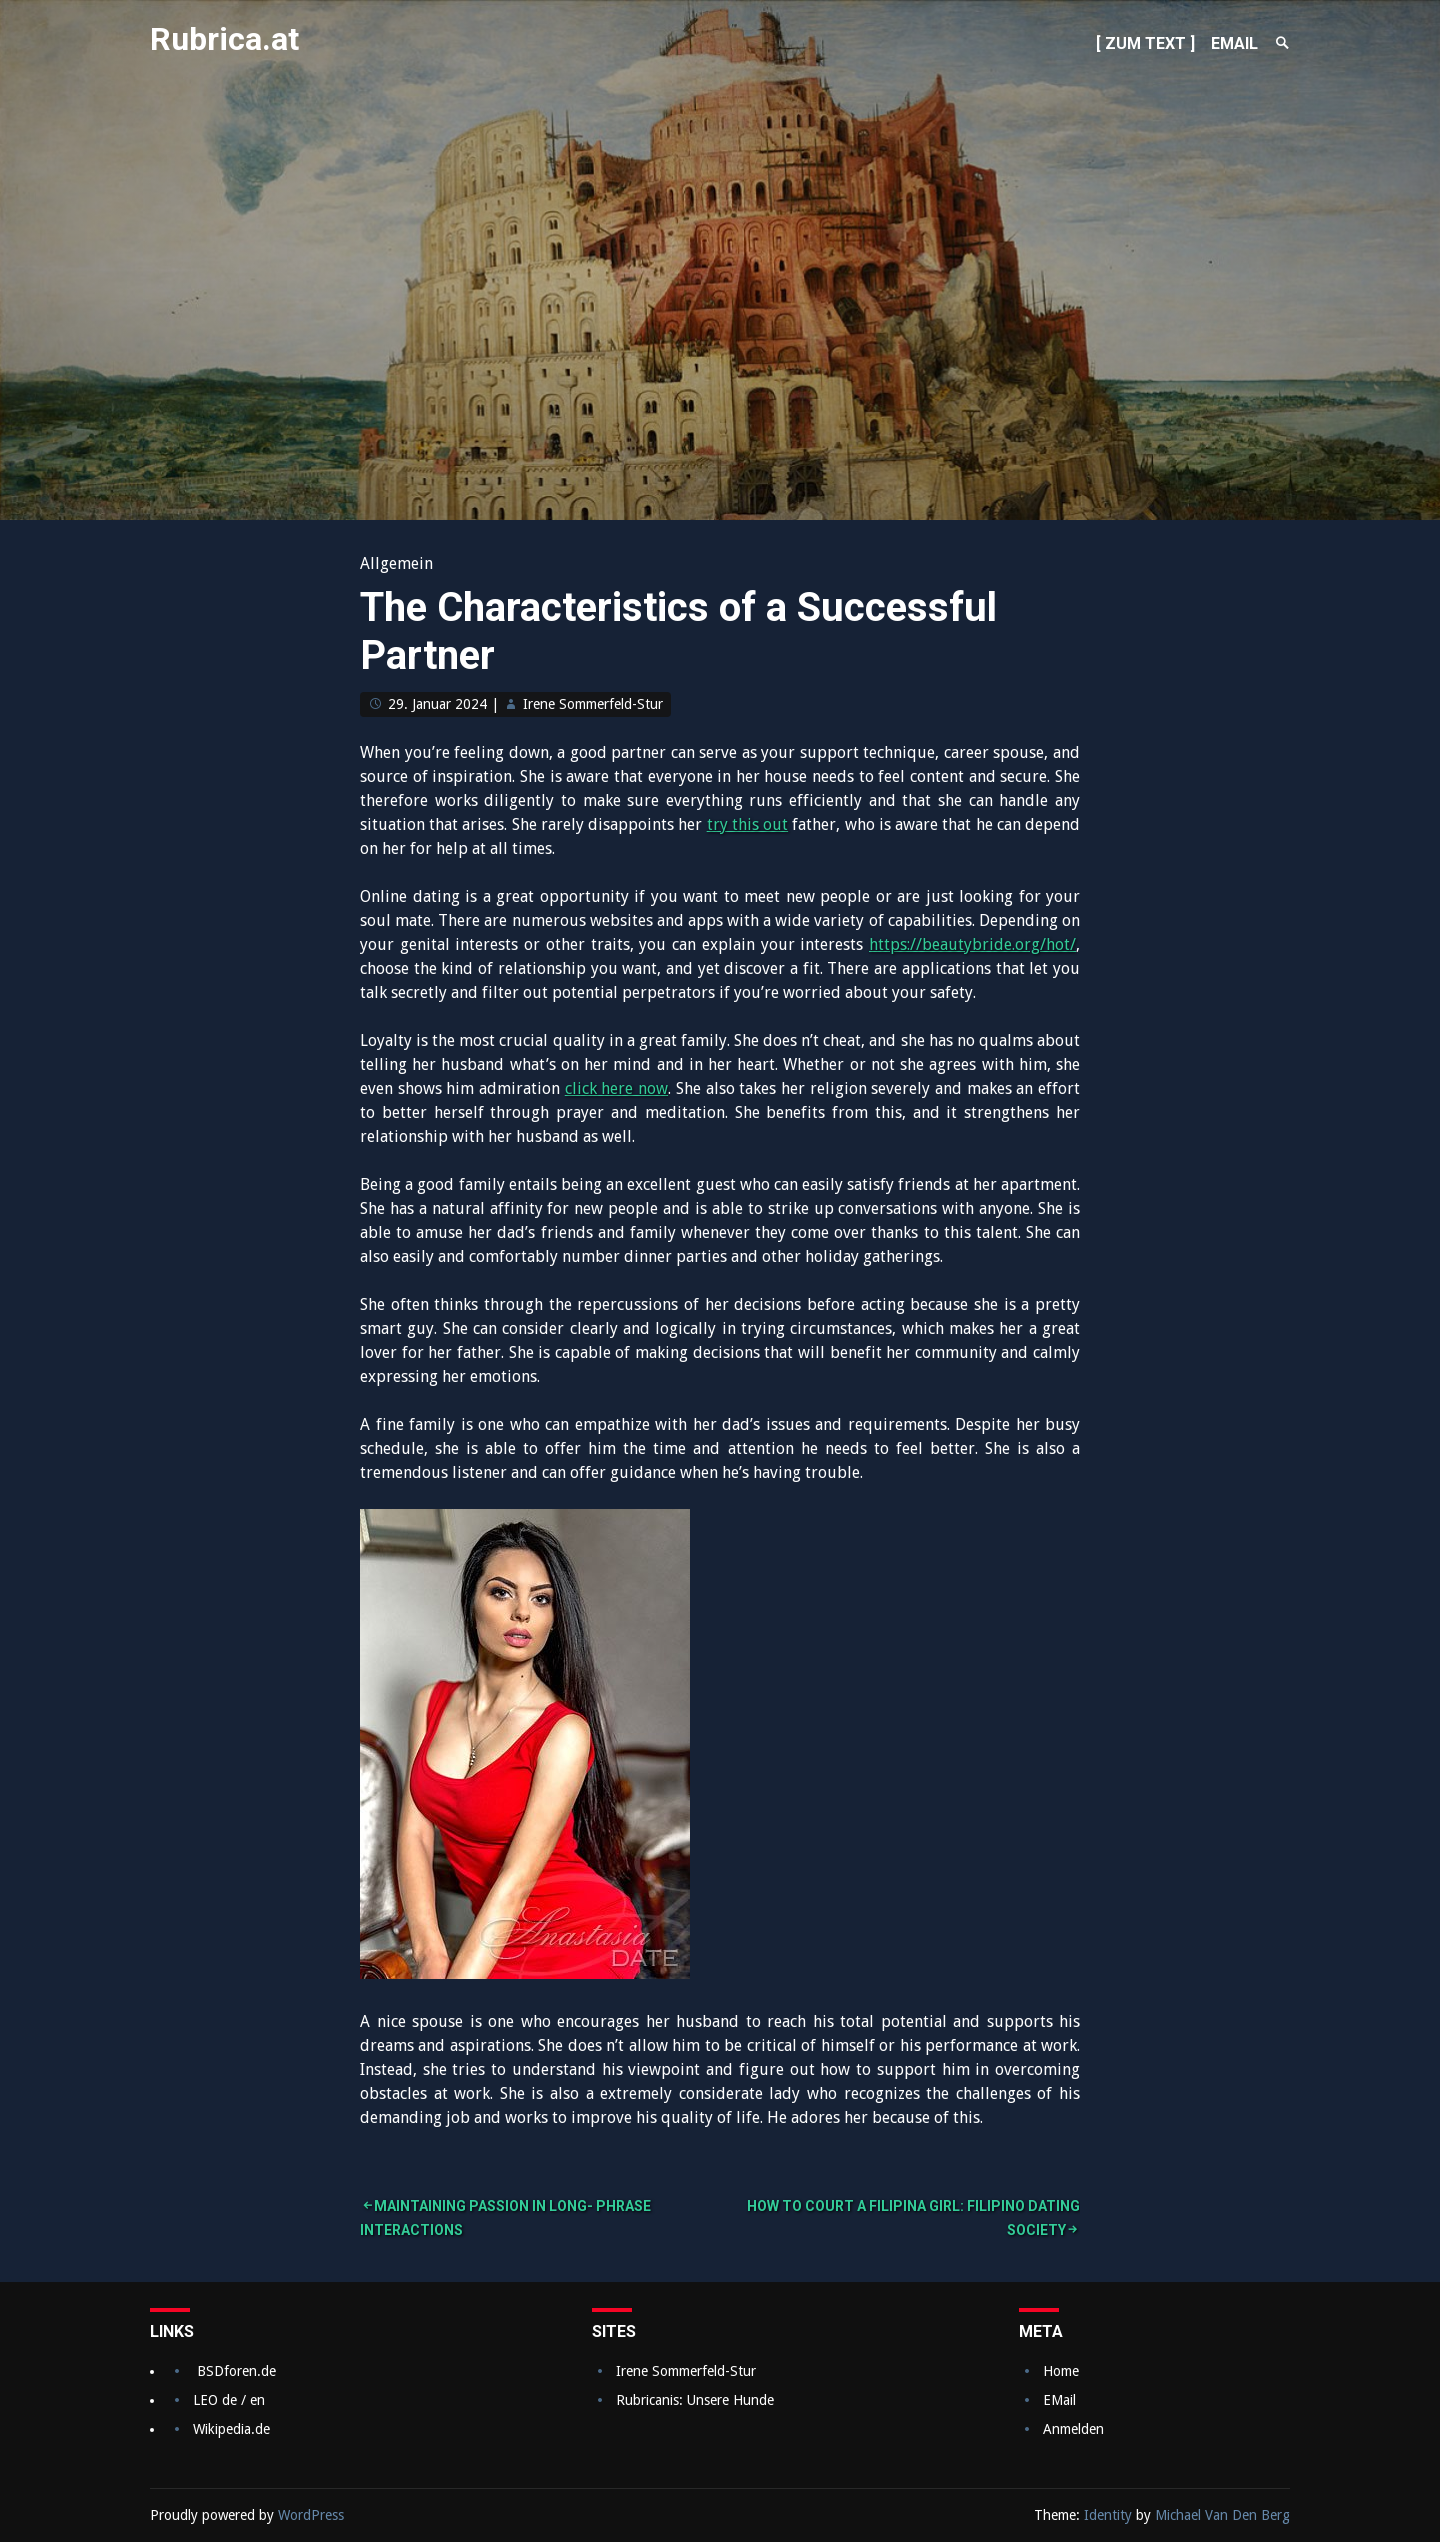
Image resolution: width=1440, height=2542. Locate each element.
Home (1061, 2371)
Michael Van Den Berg (1222, 2515)
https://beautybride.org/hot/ (972, 944)
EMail (1059, 2400)
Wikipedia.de (231, 2429)
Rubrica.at (224, 39)
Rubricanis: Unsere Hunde (695, 2400)
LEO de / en (229, 2400)
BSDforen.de (236, 2371)
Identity (1108, 2515)
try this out (747, 824)
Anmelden (1073, 2429)
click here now (616, 1088)
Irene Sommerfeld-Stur (593, 704)
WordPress (311, 2515)
